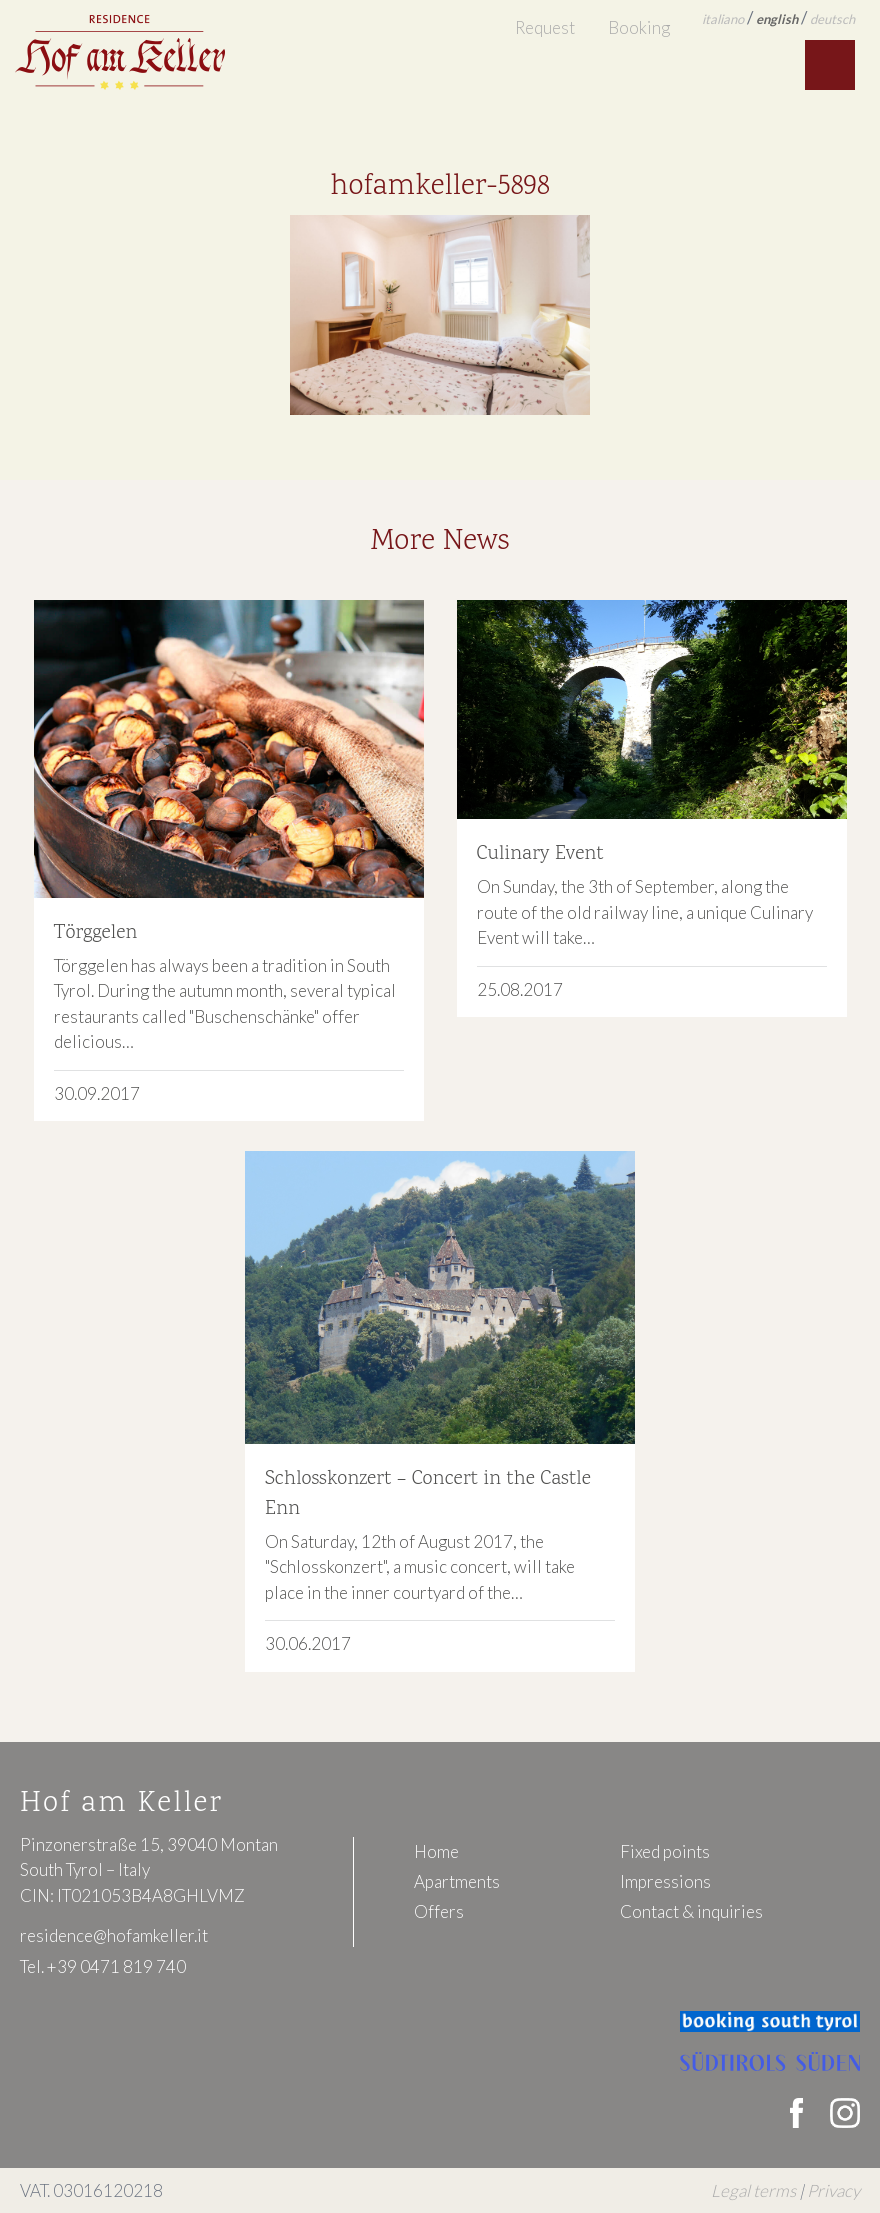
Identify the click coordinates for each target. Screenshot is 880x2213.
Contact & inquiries (691, 1911)
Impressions (665, 1881)
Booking (639, 27)
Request (545, 27)
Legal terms (753, 2190)
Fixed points (665, 1851)
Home (436, 1851)
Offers (439, 1911)
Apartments (457, 1881)
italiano (723, 19)
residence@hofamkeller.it (114, 1935)
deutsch (832, 19)
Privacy (833, 2190)
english (777, 19)
